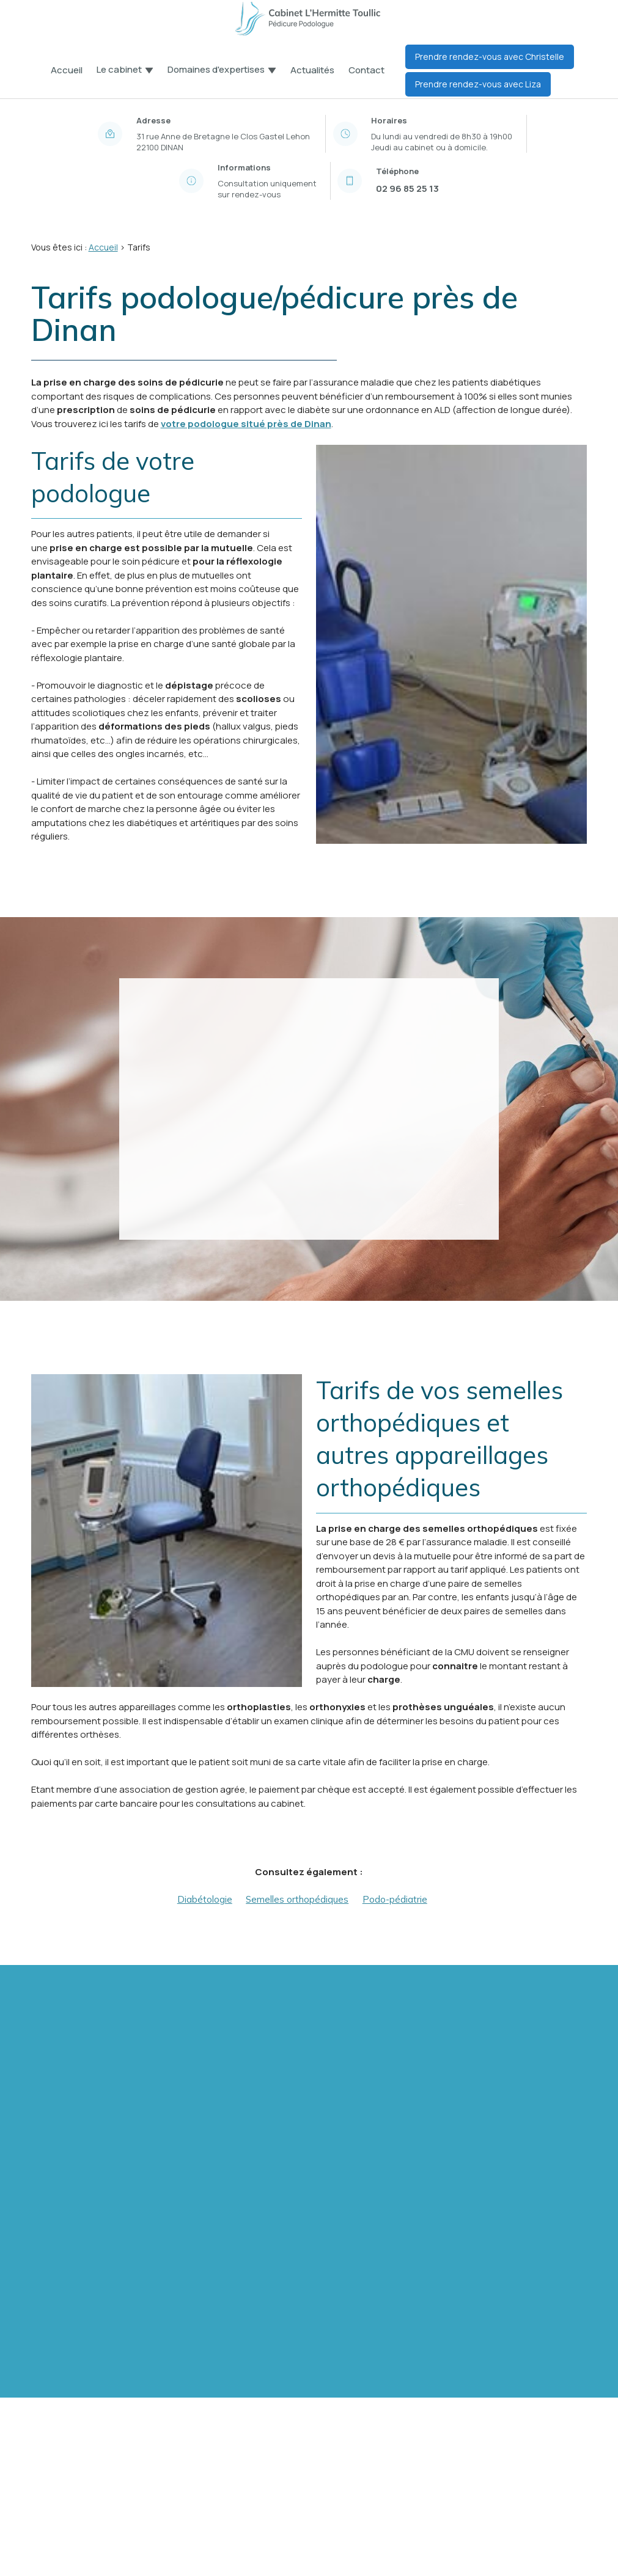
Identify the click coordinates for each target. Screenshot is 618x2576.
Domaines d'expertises (216, 70)
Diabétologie (204, 1899)
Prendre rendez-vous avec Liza (478, 84)
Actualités (312, 70)
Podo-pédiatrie (394, 1899)
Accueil (67, 70)
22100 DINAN (224, 142)
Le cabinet (119, 70)
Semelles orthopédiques (297, 1899)
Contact (366, 70)
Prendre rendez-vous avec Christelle (489, 56)
